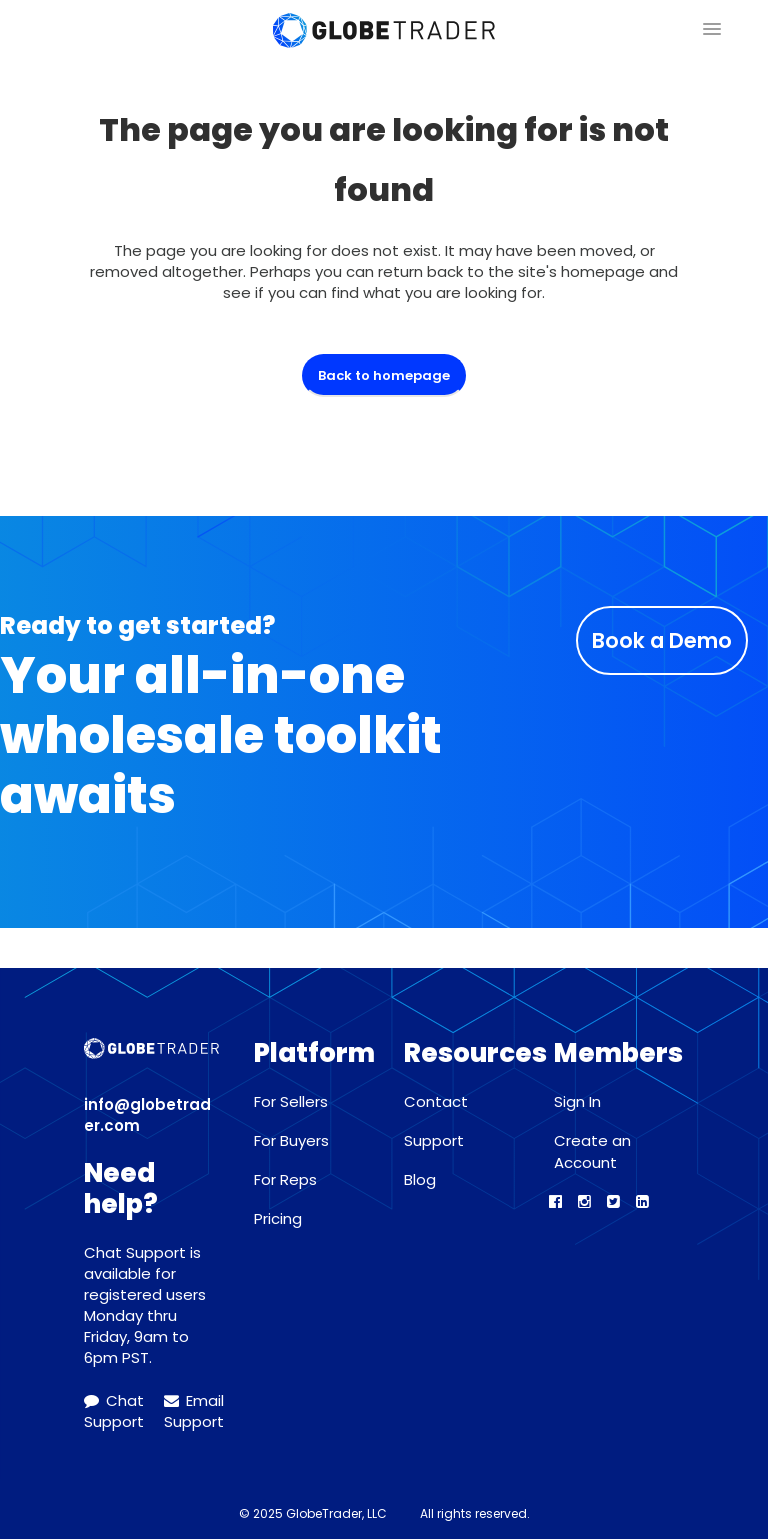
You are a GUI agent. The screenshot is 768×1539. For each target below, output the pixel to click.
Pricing (278, 1218)
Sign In (577, 1101)
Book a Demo (662, 640)
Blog (420, 1179)
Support (434, 1140)
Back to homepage (384, 375)
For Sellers (291, 1101)
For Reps (285, 1179)
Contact (436, 1101)
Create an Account (592, 1151)
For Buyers (291, 1140)
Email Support (194, 1411)
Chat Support (114, 1411)
